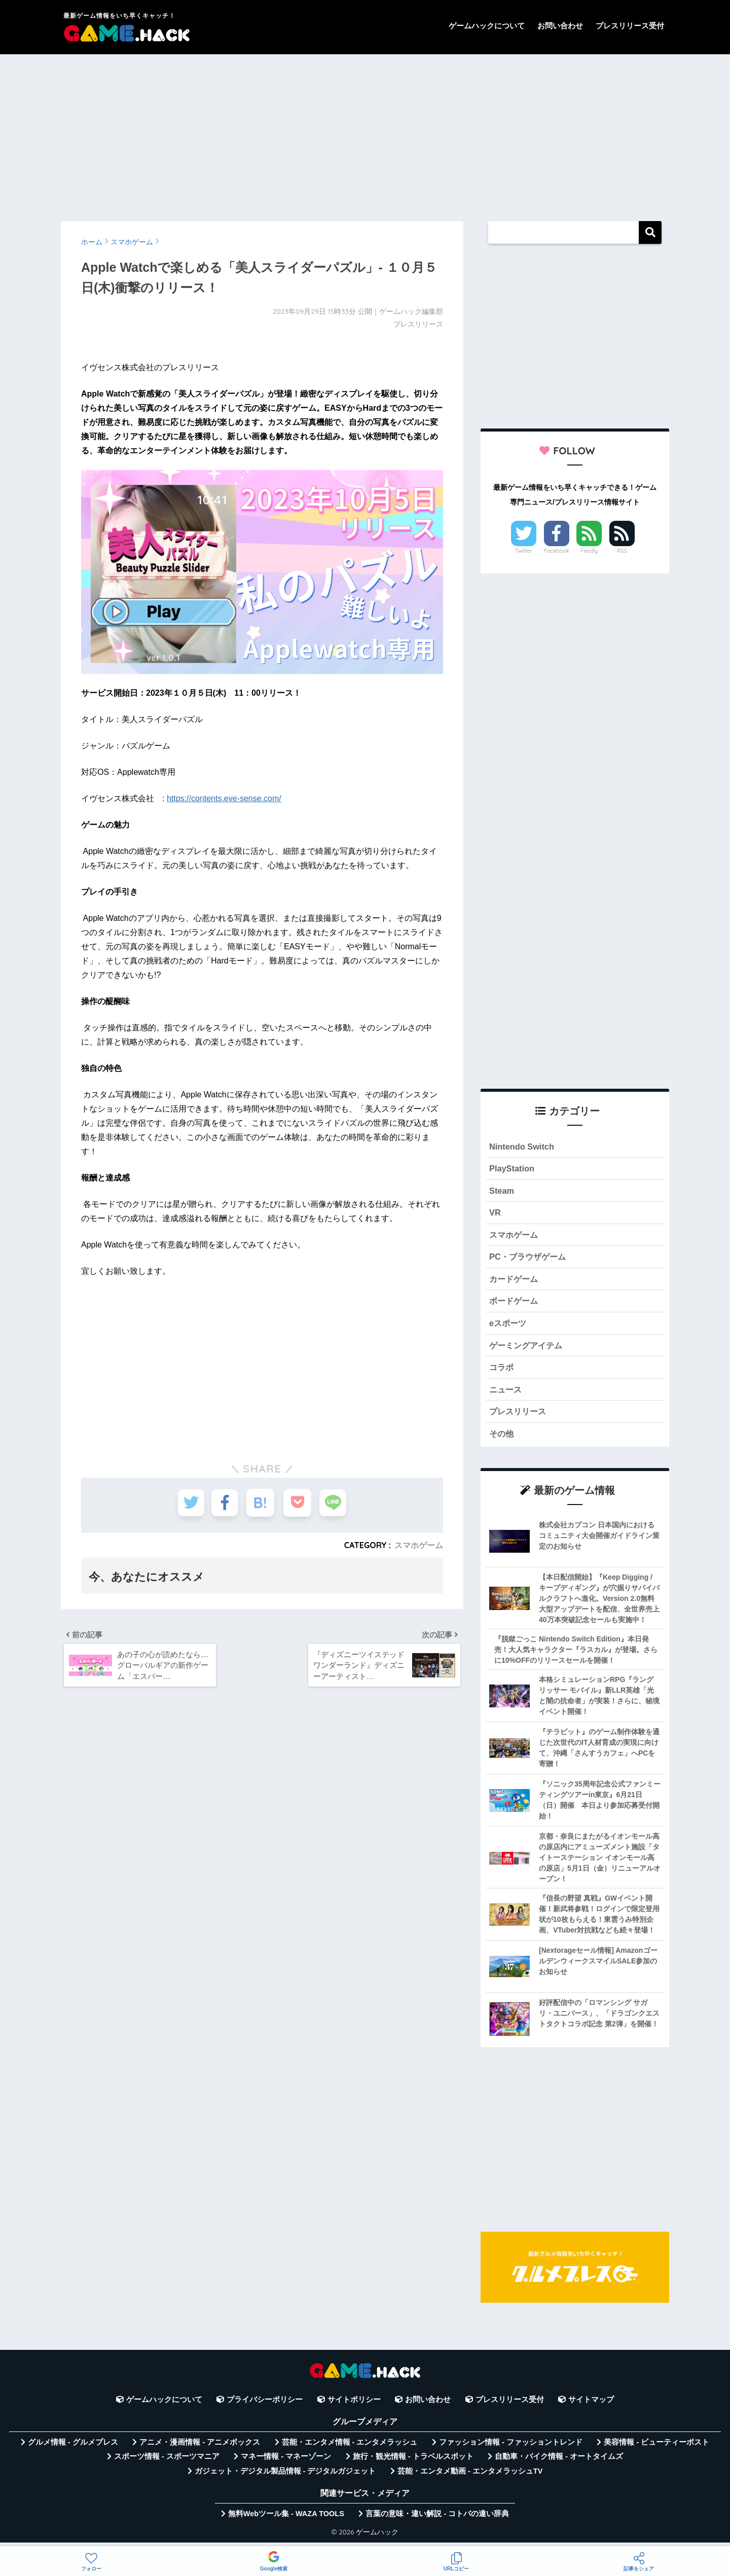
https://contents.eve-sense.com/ (224, 798)
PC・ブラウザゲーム (529, 1259)
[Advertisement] (365, 133)
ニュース (506, 1394)
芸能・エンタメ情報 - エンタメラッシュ (350, 2448)
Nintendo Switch (522, 1147)
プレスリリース (519, 1416)
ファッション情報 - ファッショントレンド (510, 2448)
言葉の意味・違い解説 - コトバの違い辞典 (437, 2519)
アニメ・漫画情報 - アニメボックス (199, 2448)
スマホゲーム (418, 1545)
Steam (502, 1191)
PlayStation (512, 1169)
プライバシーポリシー (265, 2405)
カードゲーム (515, 1281)
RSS (622, 550)
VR (495, 1214)
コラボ (502, 1371)
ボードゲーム (515, 1304)
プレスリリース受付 (630, 25)
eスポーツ (508, 1326)
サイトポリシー (354, 2405)
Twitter (523, 550)
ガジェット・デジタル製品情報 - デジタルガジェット (285, 2477)
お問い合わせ (560, 25)
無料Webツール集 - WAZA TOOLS (286, 2519)
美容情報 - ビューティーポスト (656, 2448)
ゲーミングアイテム (528, 1349)
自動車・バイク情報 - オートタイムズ (559, 2462)
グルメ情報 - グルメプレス (73, 2448)
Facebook (556, 550)
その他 (502, 1439)
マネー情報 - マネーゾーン (286, 2462)
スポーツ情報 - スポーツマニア (167, 2462)
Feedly (589, 550)
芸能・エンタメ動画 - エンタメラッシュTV (469, 2477)
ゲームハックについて (487, 25)
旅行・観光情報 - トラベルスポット (413, 2462)
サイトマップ (591, 2405)
